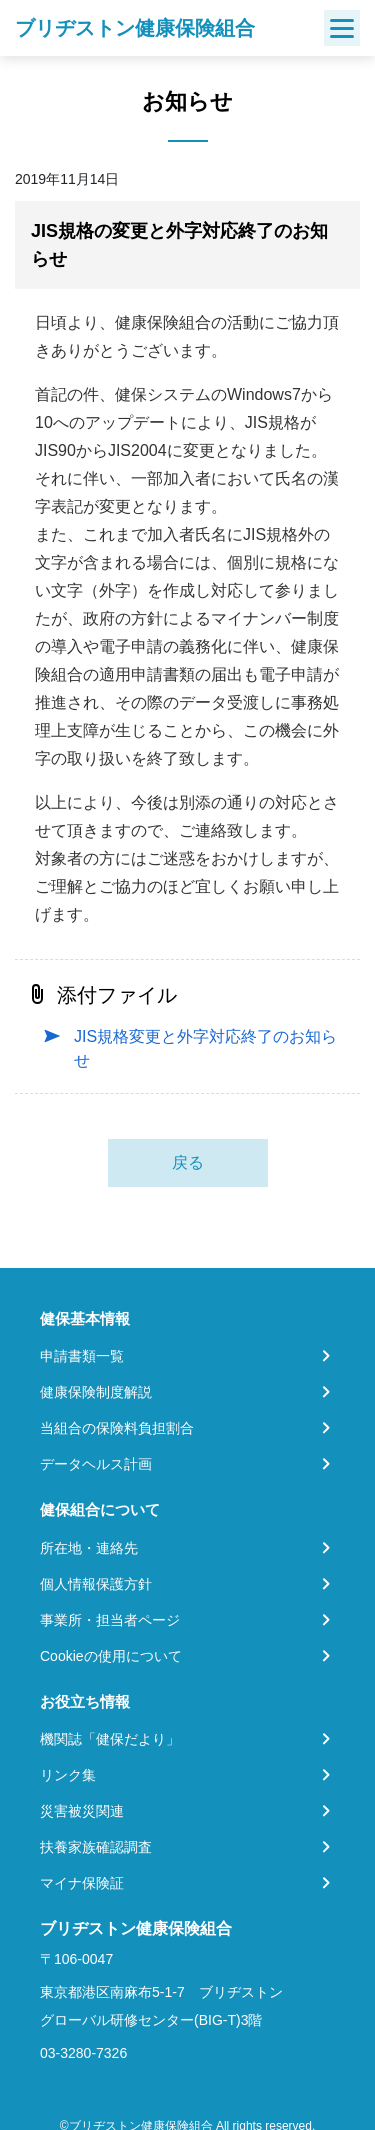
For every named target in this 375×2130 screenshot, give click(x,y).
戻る (188, 1162)
